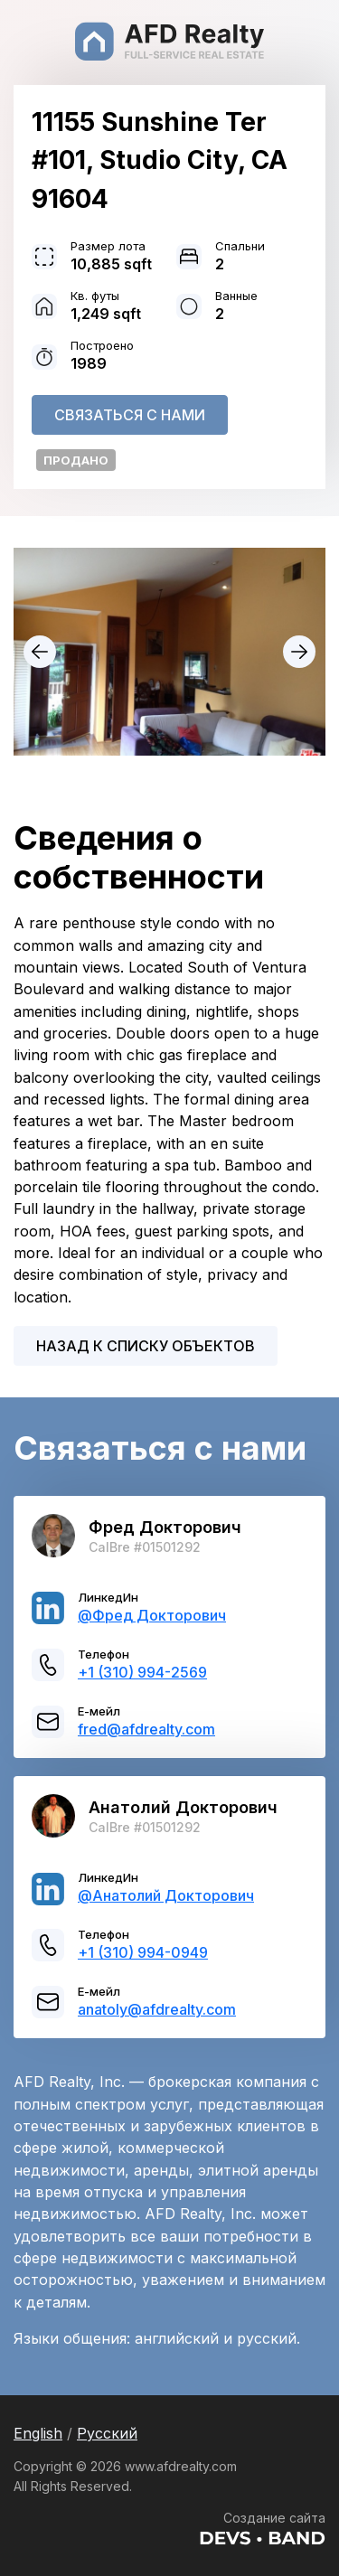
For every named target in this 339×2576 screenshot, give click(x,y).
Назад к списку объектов (145, 1346)
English (38, 2433)
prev (40, 651)
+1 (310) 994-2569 (142, 1672)
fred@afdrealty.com (146, 1729)
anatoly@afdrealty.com (157, 2009)
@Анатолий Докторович (166, 1895)
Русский (107, 2433)
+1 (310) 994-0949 (143, 1952)
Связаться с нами (129, 415)
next (299, 651)
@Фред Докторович (152, 1615)
